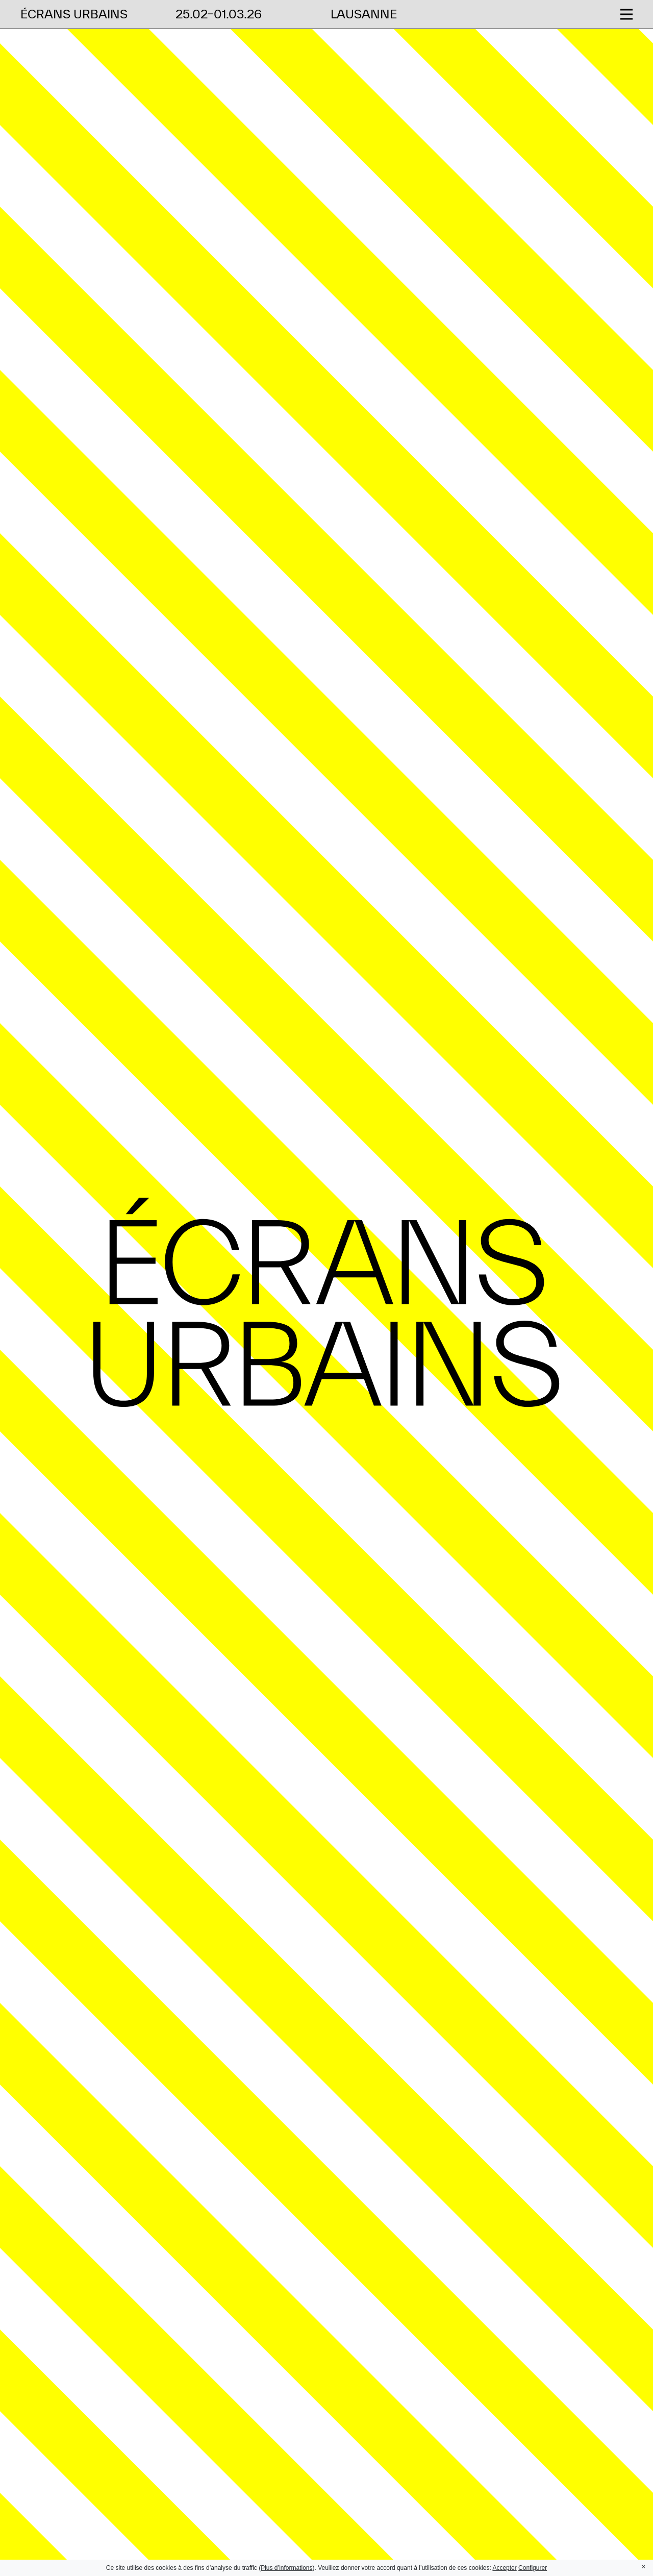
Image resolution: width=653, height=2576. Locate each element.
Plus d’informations (286, 2567)
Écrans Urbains (74, 14)
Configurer (532, 2567)
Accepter (504, 2567)
